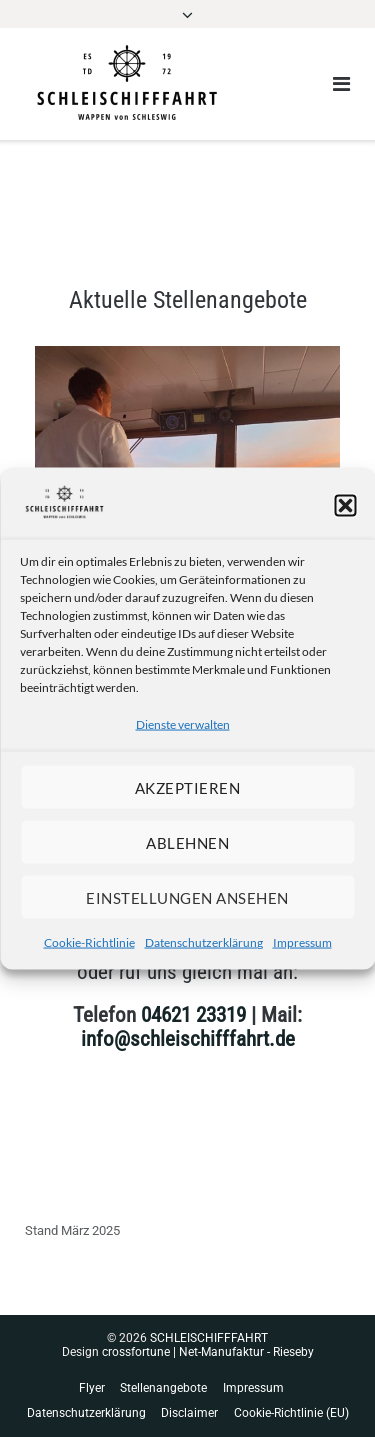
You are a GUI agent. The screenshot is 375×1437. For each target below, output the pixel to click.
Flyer (92, 1388)
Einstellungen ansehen (187, 897)
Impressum (302, 942)
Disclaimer (189, 1413)
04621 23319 (193, 1015)
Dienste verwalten (183, 724)
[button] (345, 506)
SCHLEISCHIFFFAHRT (209, 1338)
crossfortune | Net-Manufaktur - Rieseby (208, 1352)
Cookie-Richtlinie (89, 942)
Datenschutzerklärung (204, 942)
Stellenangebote (163, 1388)
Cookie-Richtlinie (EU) (291, 1413)
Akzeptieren (188, 787)
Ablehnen (187, 842)
